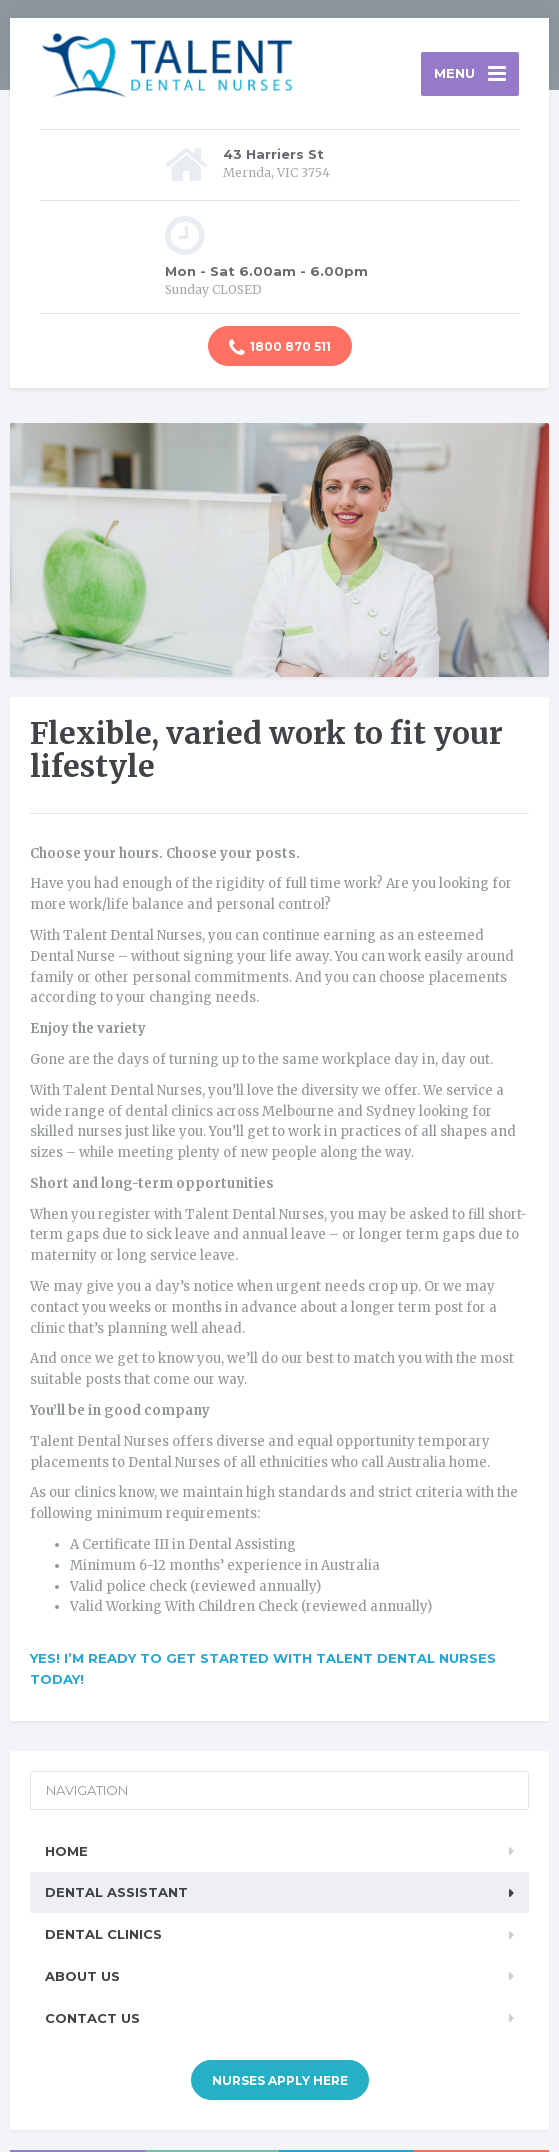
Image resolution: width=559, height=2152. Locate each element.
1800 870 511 (280, 348)
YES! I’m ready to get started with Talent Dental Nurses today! (263, 1668)
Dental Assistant (116, 1892)
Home (66, 1851)
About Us (82, 1976)
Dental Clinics (103, 1934)
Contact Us (92, 2018)
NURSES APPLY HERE (280, 2080)
